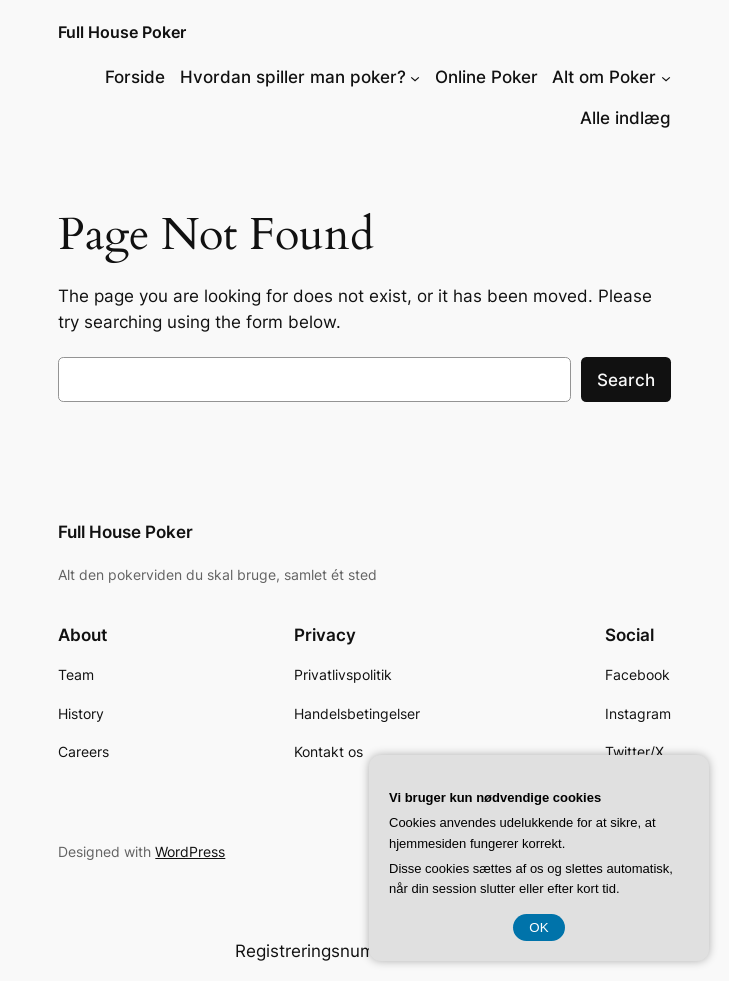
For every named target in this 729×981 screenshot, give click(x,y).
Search (626, 380)
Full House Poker (122, 32)
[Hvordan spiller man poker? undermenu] (415, 77)
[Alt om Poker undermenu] (666, 77)
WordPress (190, 851)
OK (538, 927)
